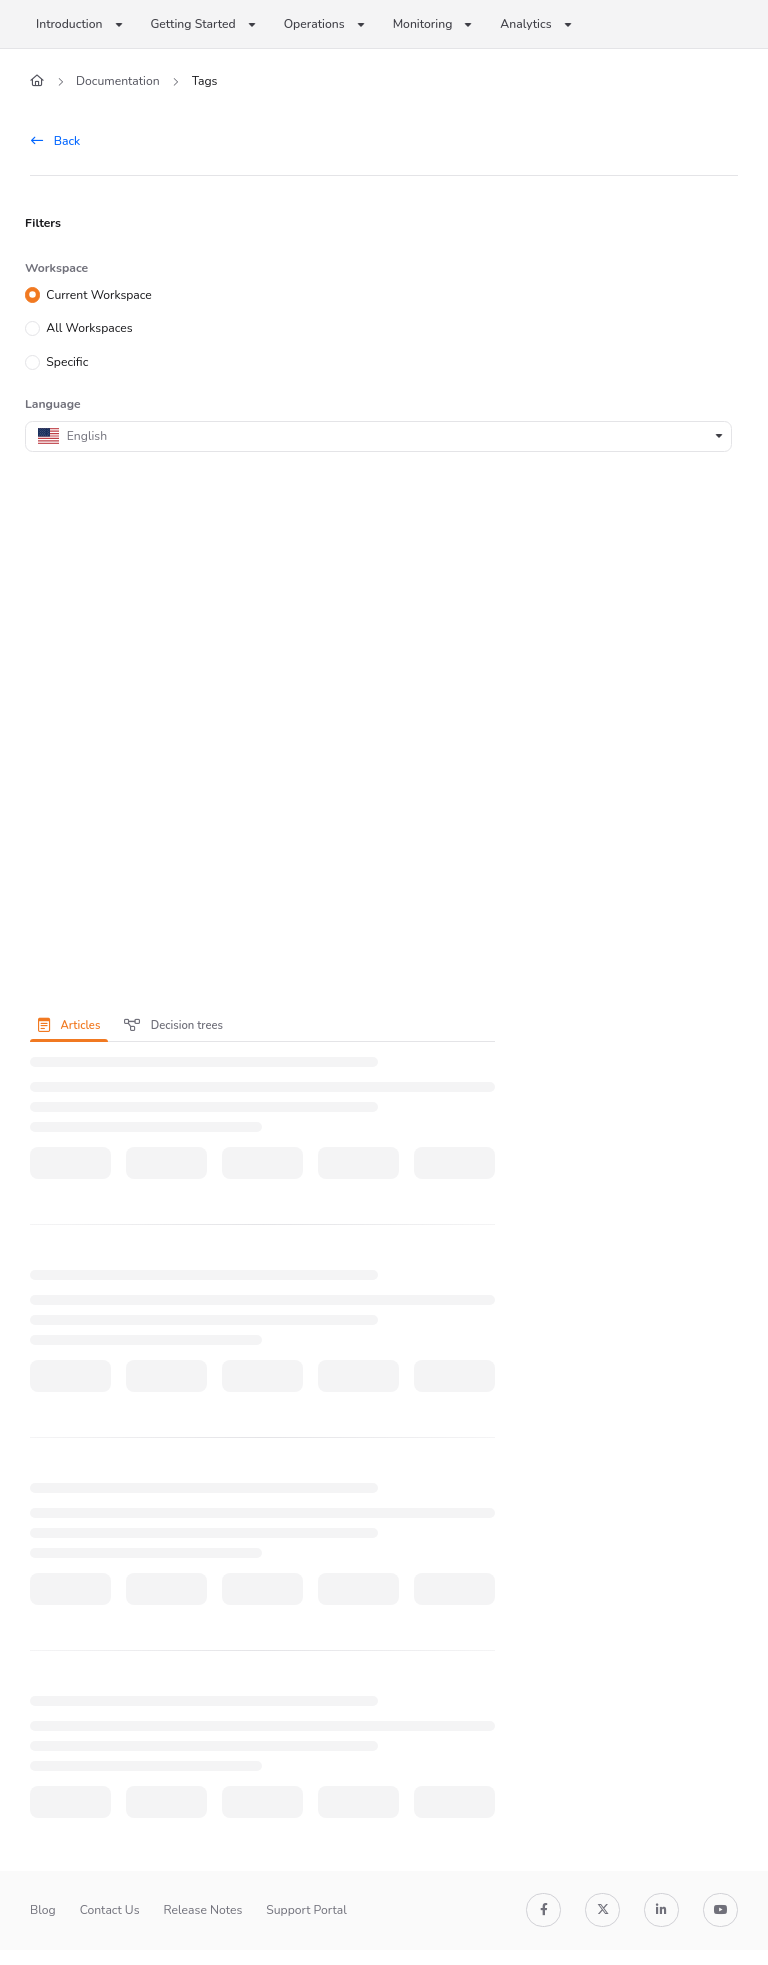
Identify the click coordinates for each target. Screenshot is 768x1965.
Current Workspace (99, 294)
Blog (43, 1910)
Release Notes (203, 1910)
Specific (67, 362)
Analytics (525, 24)
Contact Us (110, 1910)
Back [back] (55, 141)
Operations (314, 24)
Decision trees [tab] (173, 1025)
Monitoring (423, 24)
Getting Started (193, 24)
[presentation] (73, 1025)
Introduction (69, 24)
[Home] (37, 81)
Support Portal (306, 1910)
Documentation (118, 81)
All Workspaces (89, 328)
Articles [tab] (69, 1025)
